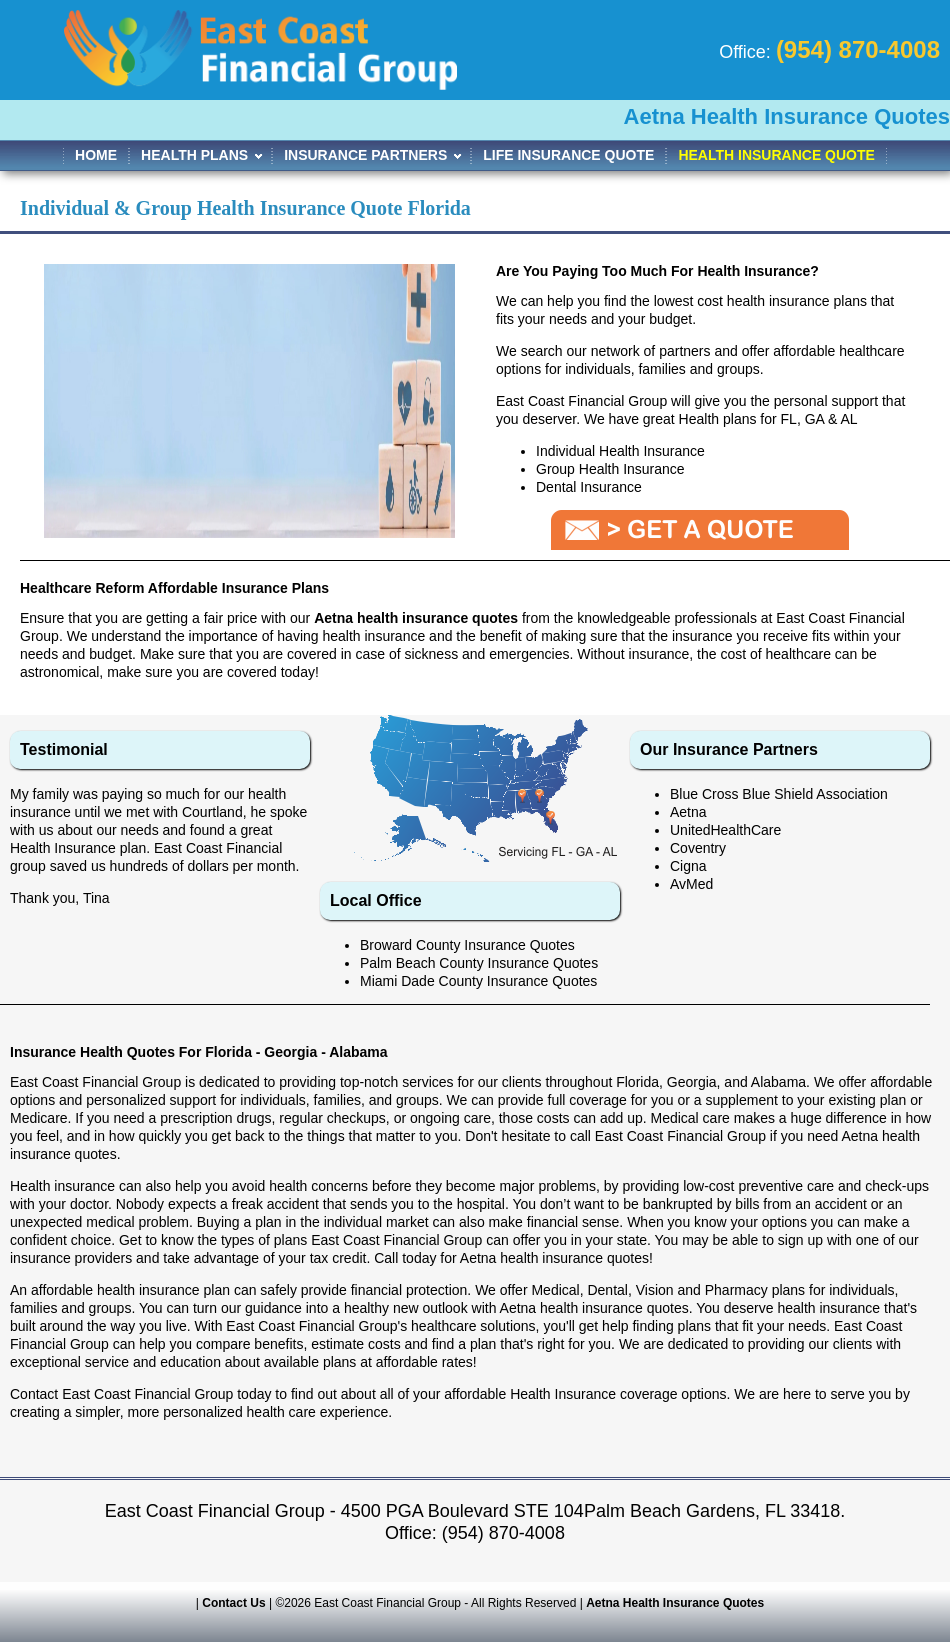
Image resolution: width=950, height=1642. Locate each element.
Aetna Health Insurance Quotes (675, 1603)
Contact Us (233, 1603)
